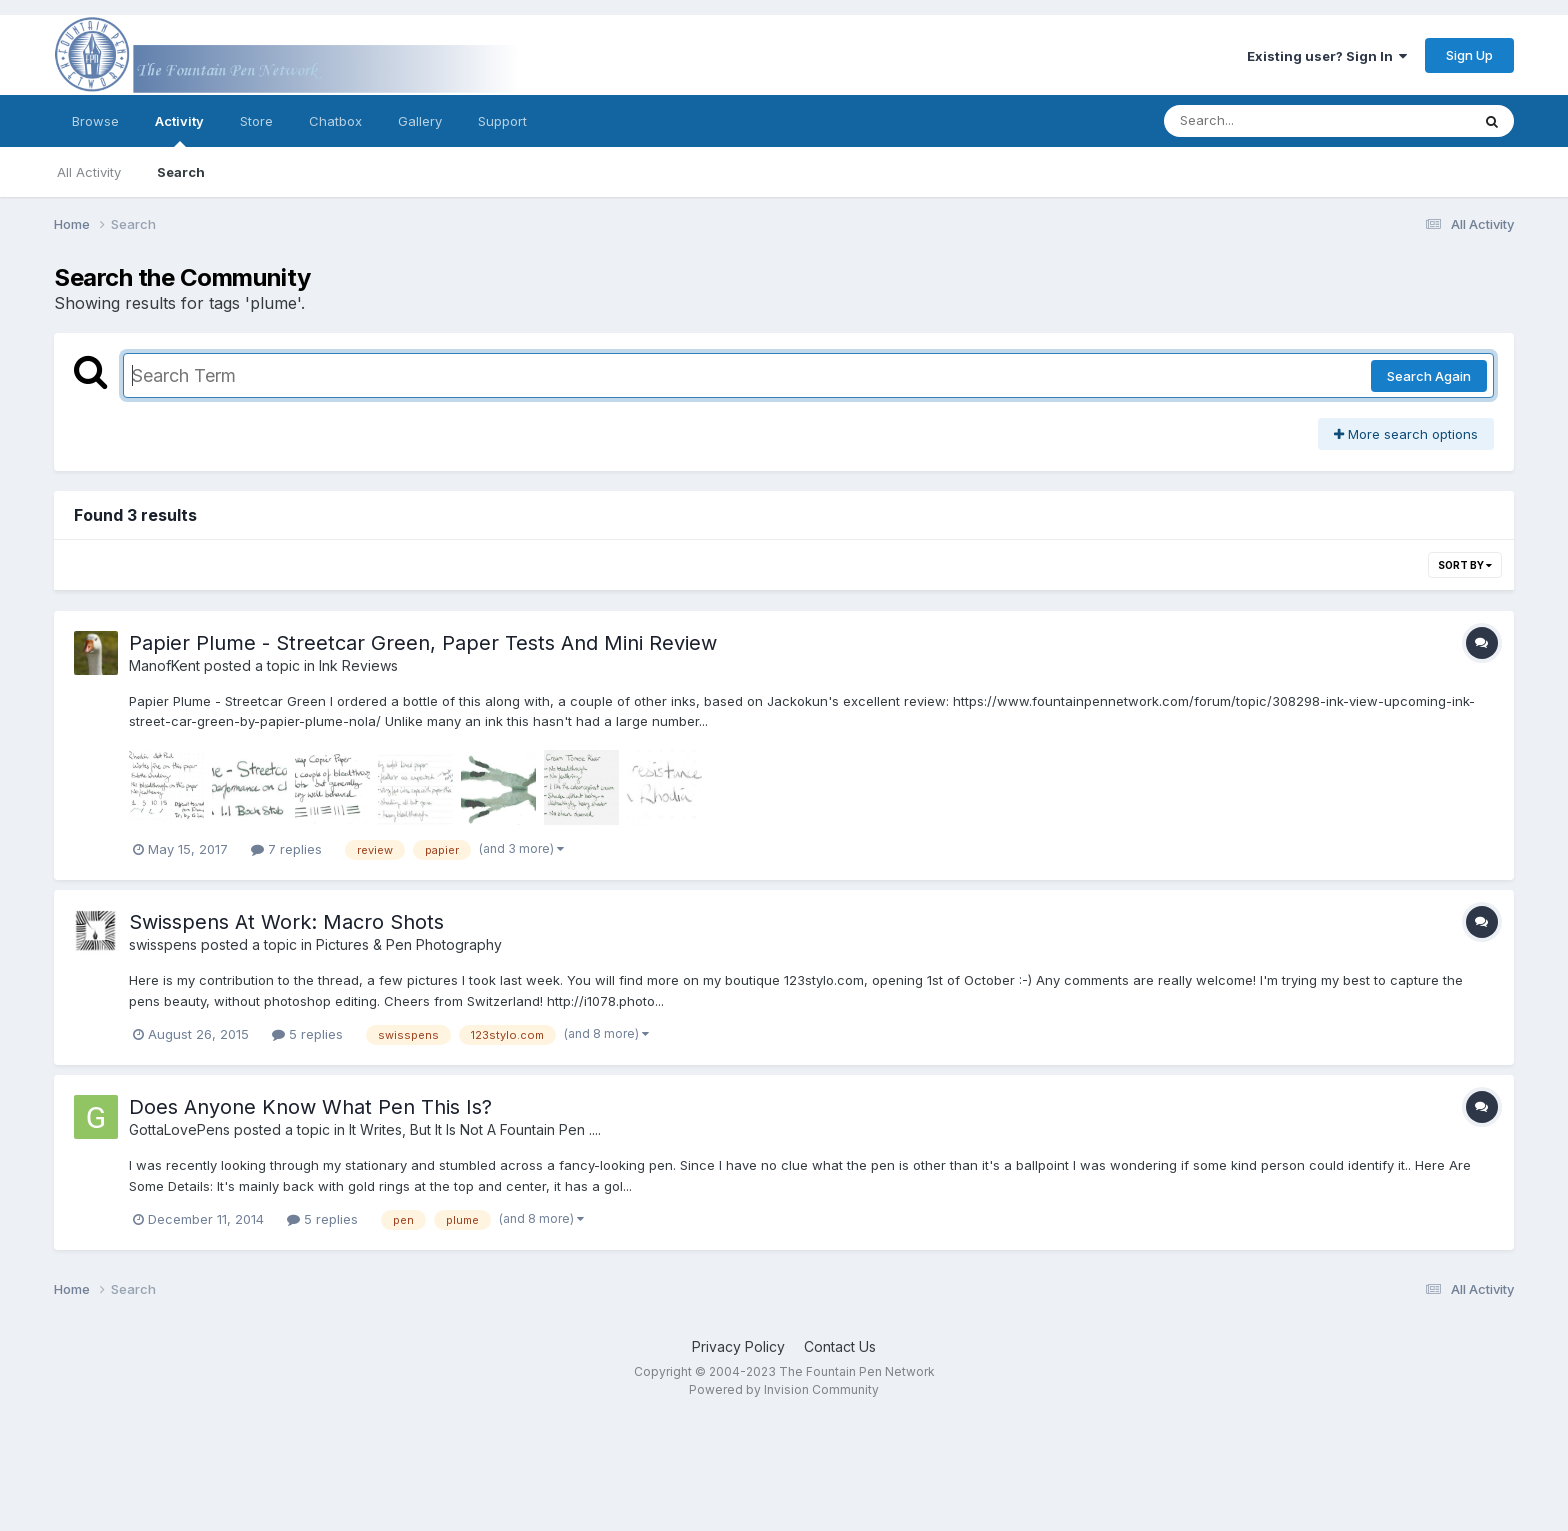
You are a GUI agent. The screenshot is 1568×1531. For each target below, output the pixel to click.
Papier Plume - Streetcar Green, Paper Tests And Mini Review (423, 643)
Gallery (420, 121)
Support (502, 121)
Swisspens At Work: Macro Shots (286, 922)
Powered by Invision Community (784, 1389)
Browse (95, 121)
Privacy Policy (738, 1346)
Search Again (1429, 376)
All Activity (89, 172)
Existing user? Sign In (1327, 56)
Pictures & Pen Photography (409, 944)
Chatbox (335, 121)
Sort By (1465, 565)
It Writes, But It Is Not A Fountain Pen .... (475, 1129)
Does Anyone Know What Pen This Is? (310, 1107)
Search (181, 172)
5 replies (307, 1034)
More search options (1406, 434)
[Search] (1262, 121)
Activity (179, 130)
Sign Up (1469, 55)
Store (256, 121)
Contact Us (840, 1346)
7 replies (286, 849)
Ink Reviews (358, 665)
